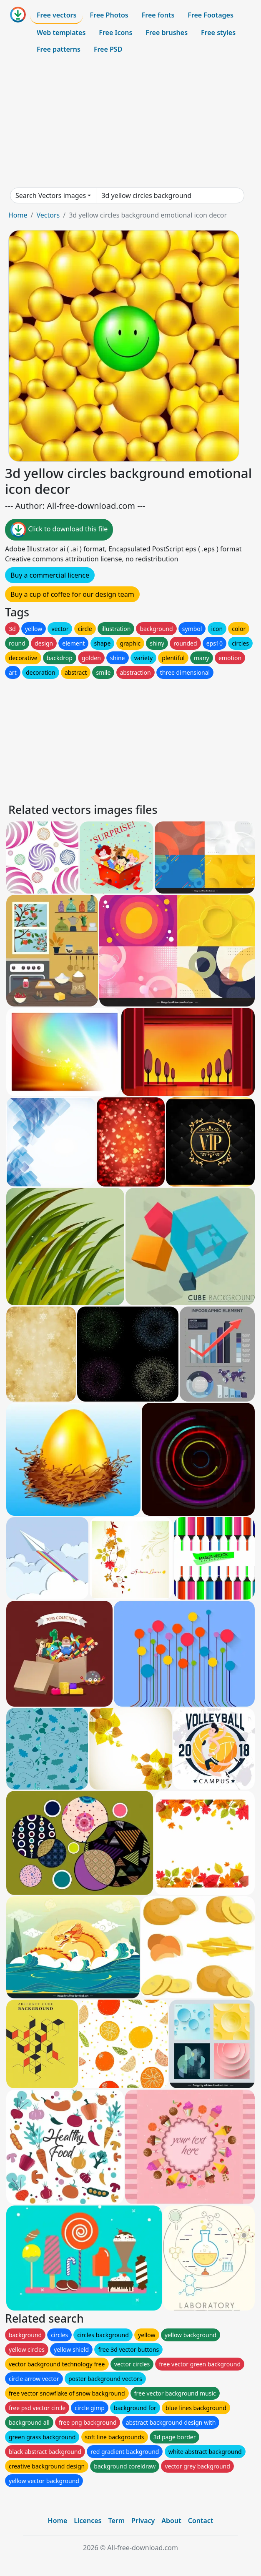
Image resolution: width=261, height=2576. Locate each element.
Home (18, 215)
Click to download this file (59, 530)
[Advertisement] (130, 122)
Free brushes (167, 32)
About (171, 2520)
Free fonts (158, 15)
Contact (200, 2520)
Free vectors (56, 15)
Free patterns (58, 49)
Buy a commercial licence (49, 575)
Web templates (61, 32)
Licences (87, 2520)
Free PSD (108, 49)
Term (116, 2520)
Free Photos (109, 15)
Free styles (218, 32)
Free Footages (210, 15)
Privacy (143, 2520)
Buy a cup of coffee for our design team (72, 594)
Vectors (48, 215)
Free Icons (115, 32)
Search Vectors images (50, 195)
